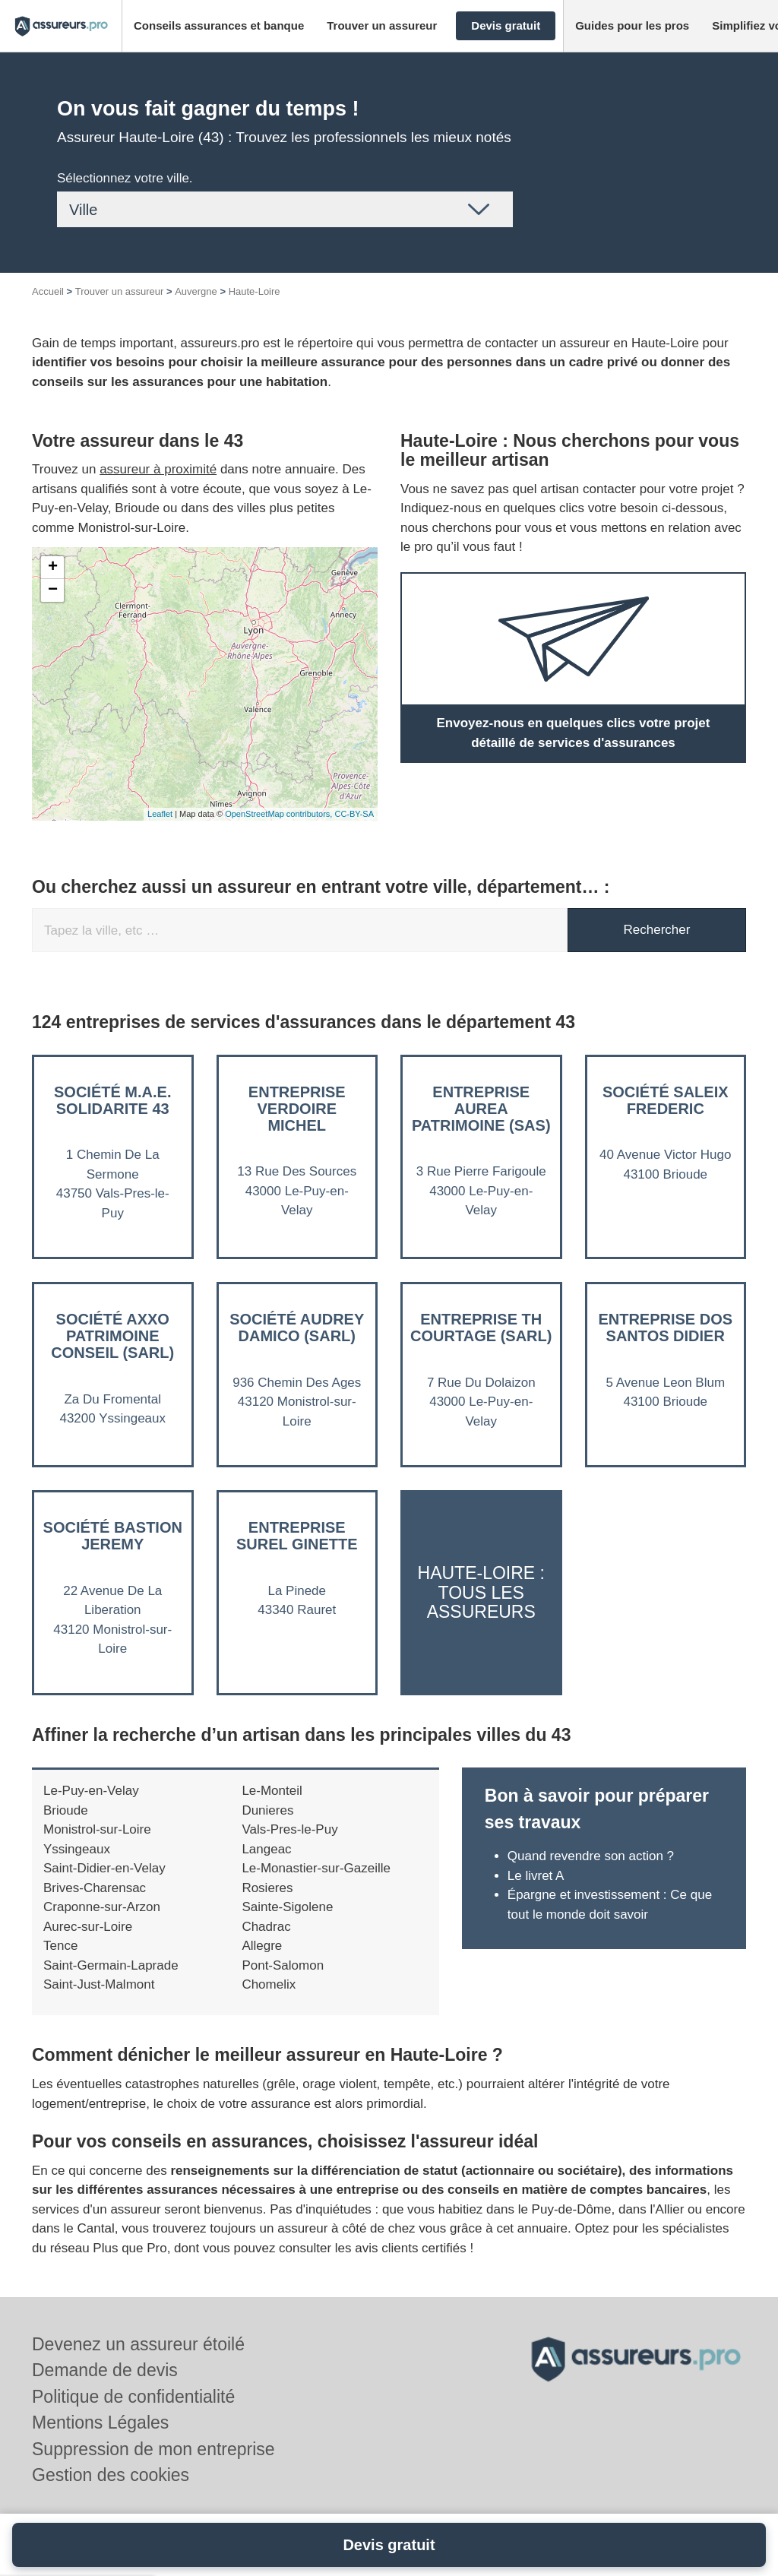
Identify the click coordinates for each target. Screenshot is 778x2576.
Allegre (262, 1945)
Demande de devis (105, 2370)
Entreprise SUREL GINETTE (297, 1535)
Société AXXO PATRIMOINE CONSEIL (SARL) (112, 1336)
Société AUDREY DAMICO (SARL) (296, 1327)
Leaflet (159, 813)
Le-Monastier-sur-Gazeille (316, 1868)
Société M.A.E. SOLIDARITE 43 (112, 1100)
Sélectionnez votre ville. (125, 178)
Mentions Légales (100, 2422)
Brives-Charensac (94, 1888)
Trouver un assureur (119, 291)
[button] (218, 26)
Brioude (65, 1810)
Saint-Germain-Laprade (111, 1965)
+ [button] (53, 567)
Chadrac (266, 1926)
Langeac (266, 1849)
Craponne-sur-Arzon (101, 1907)
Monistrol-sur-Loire (97, 1829)
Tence (60, 1945)
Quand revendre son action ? (593, 1856)
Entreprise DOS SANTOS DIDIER (665, 1327)
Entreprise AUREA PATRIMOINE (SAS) (481, 1109)
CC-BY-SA (354, 813)
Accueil (48, 291)
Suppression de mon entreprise (153, 2449)
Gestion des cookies (110, 2475)
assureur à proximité (158, 469)
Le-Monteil (272, 1790)
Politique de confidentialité (133, 2397)
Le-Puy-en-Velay (91, 1790)
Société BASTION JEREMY (112, 1535)
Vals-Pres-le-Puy (289, 1829)
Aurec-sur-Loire (87, 1926)
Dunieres (267, 1810)
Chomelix (269, 1984)
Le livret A (536, 1876)
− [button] (53, 590)
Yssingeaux (76, 1849)
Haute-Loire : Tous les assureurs (481, 1592)
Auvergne (196, 291)
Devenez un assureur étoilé (138, 2344)
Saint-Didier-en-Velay (104, 1868)
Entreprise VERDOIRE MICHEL (297, 1109)
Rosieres (267, 1888)
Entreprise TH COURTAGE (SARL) (481, 1327)
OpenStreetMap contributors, (279, 813)
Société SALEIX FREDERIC (665, 1100)
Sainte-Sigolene (287, 1907)
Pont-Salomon (283, 1965)
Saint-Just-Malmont (98, 1984)
